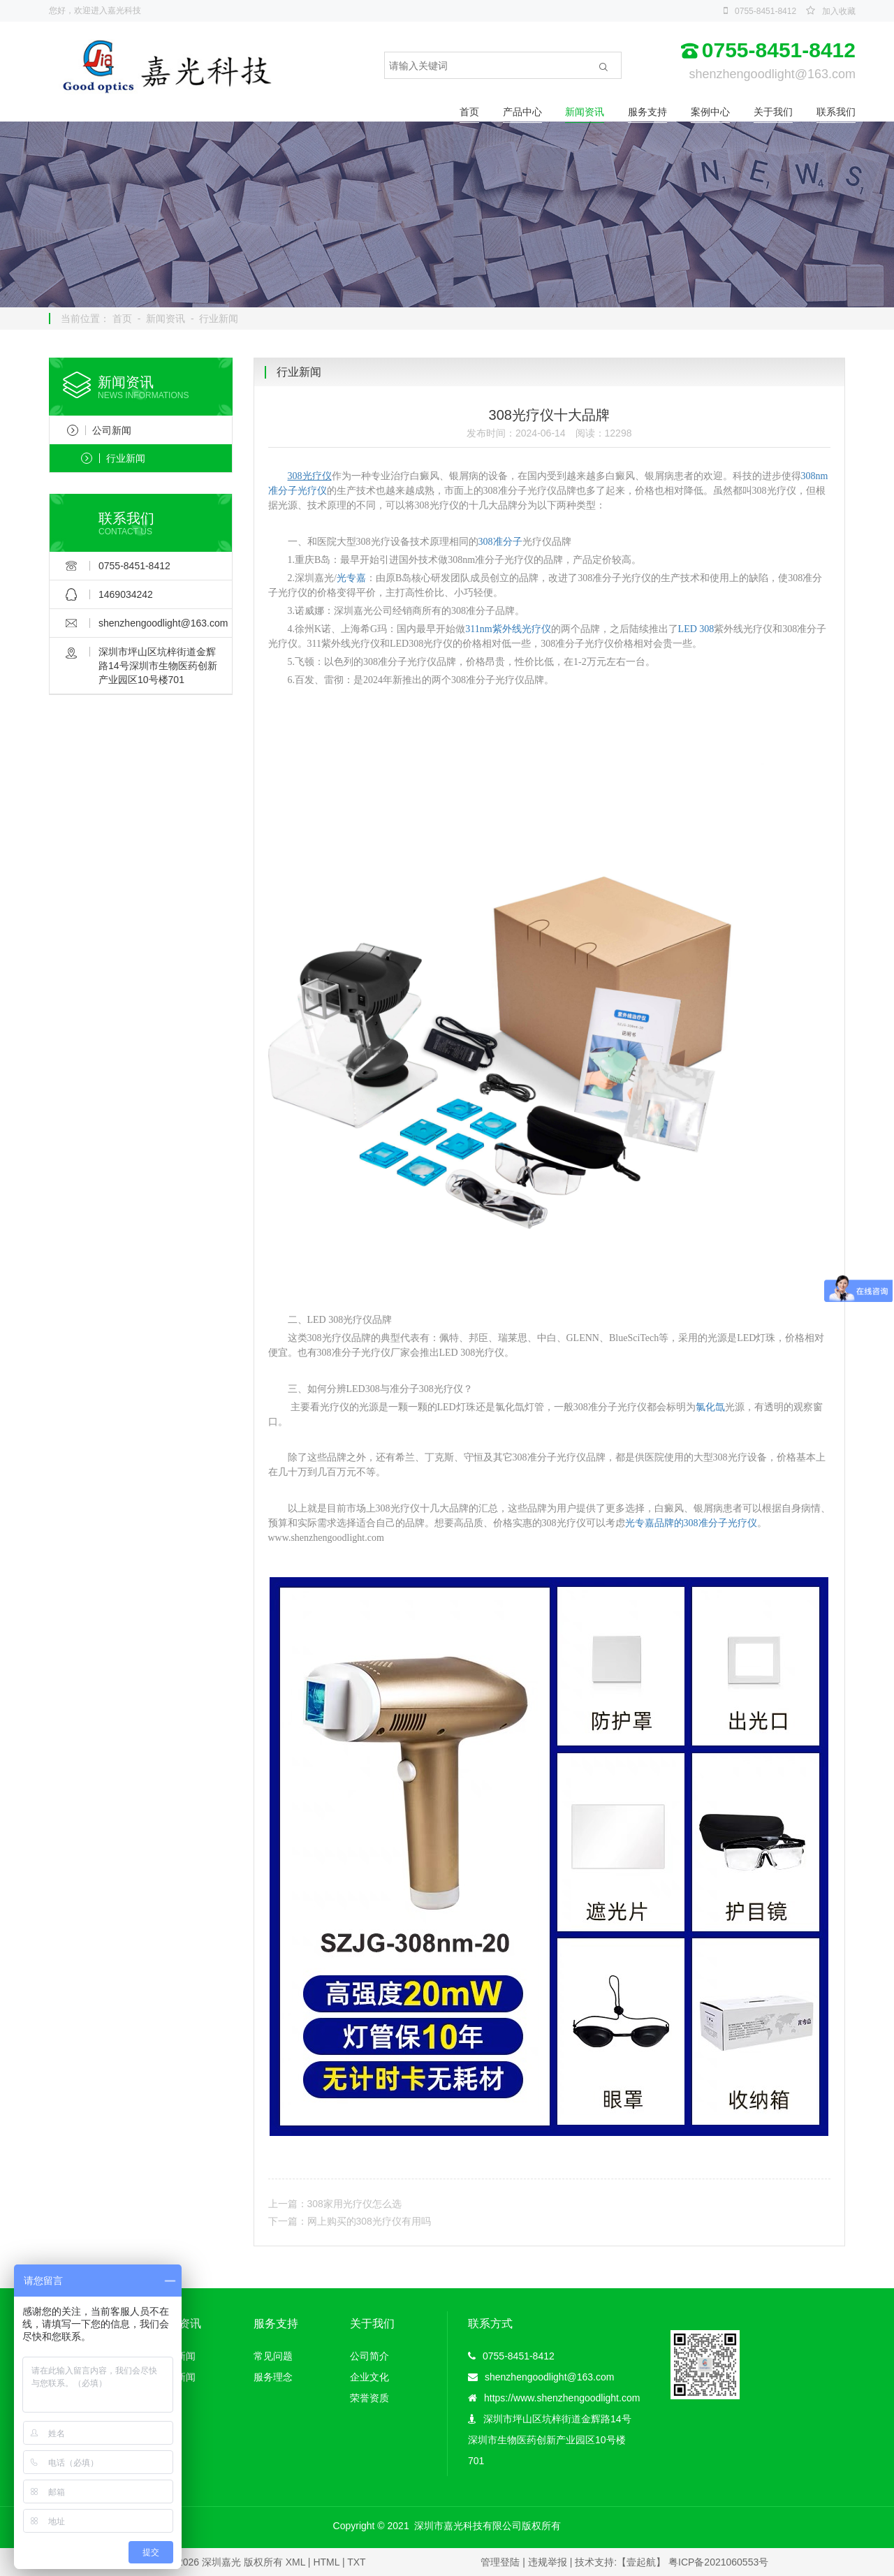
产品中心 (522, 111)
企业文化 (369, 2377)
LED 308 (696, 629)
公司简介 (369, 2356)
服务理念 (273, 2377)
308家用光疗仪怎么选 (354, 2203)
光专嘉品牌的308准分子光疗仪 (691, 1523)
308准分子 (500, 541)
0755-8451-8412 (765, 11)
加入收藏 (839, 11)
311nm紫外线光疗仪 (507, 629)
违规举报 (547, 2562)
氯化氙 (710, 1407)
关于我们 (773, 111)
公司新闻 (99, 430)
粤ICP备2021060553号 (718, 2562)
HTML (326, 2562)
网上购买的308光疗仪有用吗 (369, 2221)
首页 (469, 111)
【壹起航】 (641, 2562)
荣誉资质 (369, 2397)
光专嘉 (351, 578)
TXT (356, 2562)
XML (295, 2562)
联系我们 (836, 111)
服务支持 (647, 111)
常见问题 (273, 2356)
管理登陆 (500, 2562)
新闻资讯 (584, 111)
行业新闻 (218, 318)
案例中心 (710, 111)
